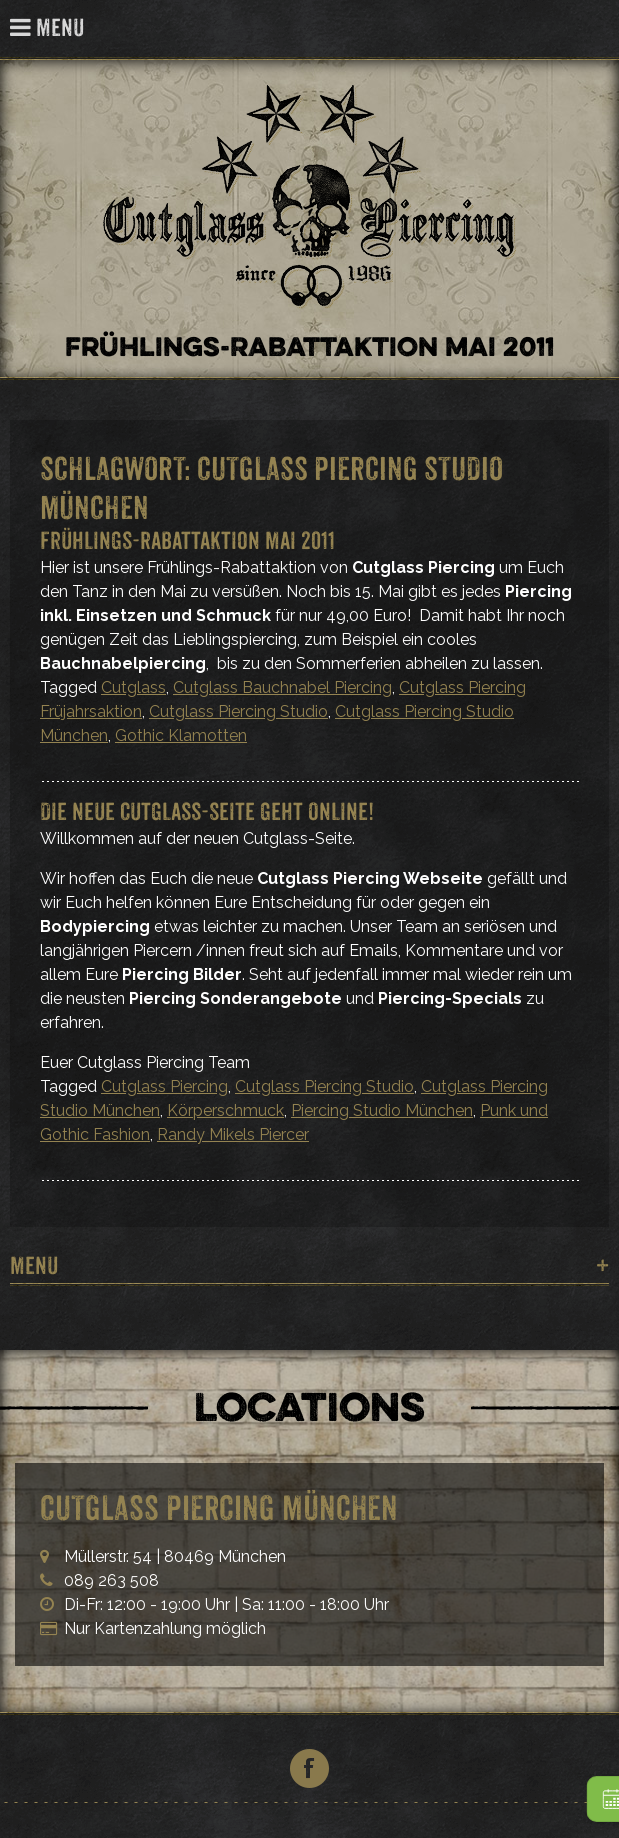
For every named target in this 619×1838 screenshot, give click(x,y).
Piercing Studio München (382, 1110)
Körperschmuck (225, 1110)
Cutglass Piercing (592, 29)
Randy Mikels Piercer (233, 1134)
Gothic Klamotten (181, 735)
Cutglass (133, 687)
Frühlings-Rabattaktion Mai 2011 (187, 540)
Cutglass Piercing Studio (238, 711)
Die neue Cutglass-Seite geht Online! (207, 811)
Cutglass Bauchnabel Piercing (282, 687)
